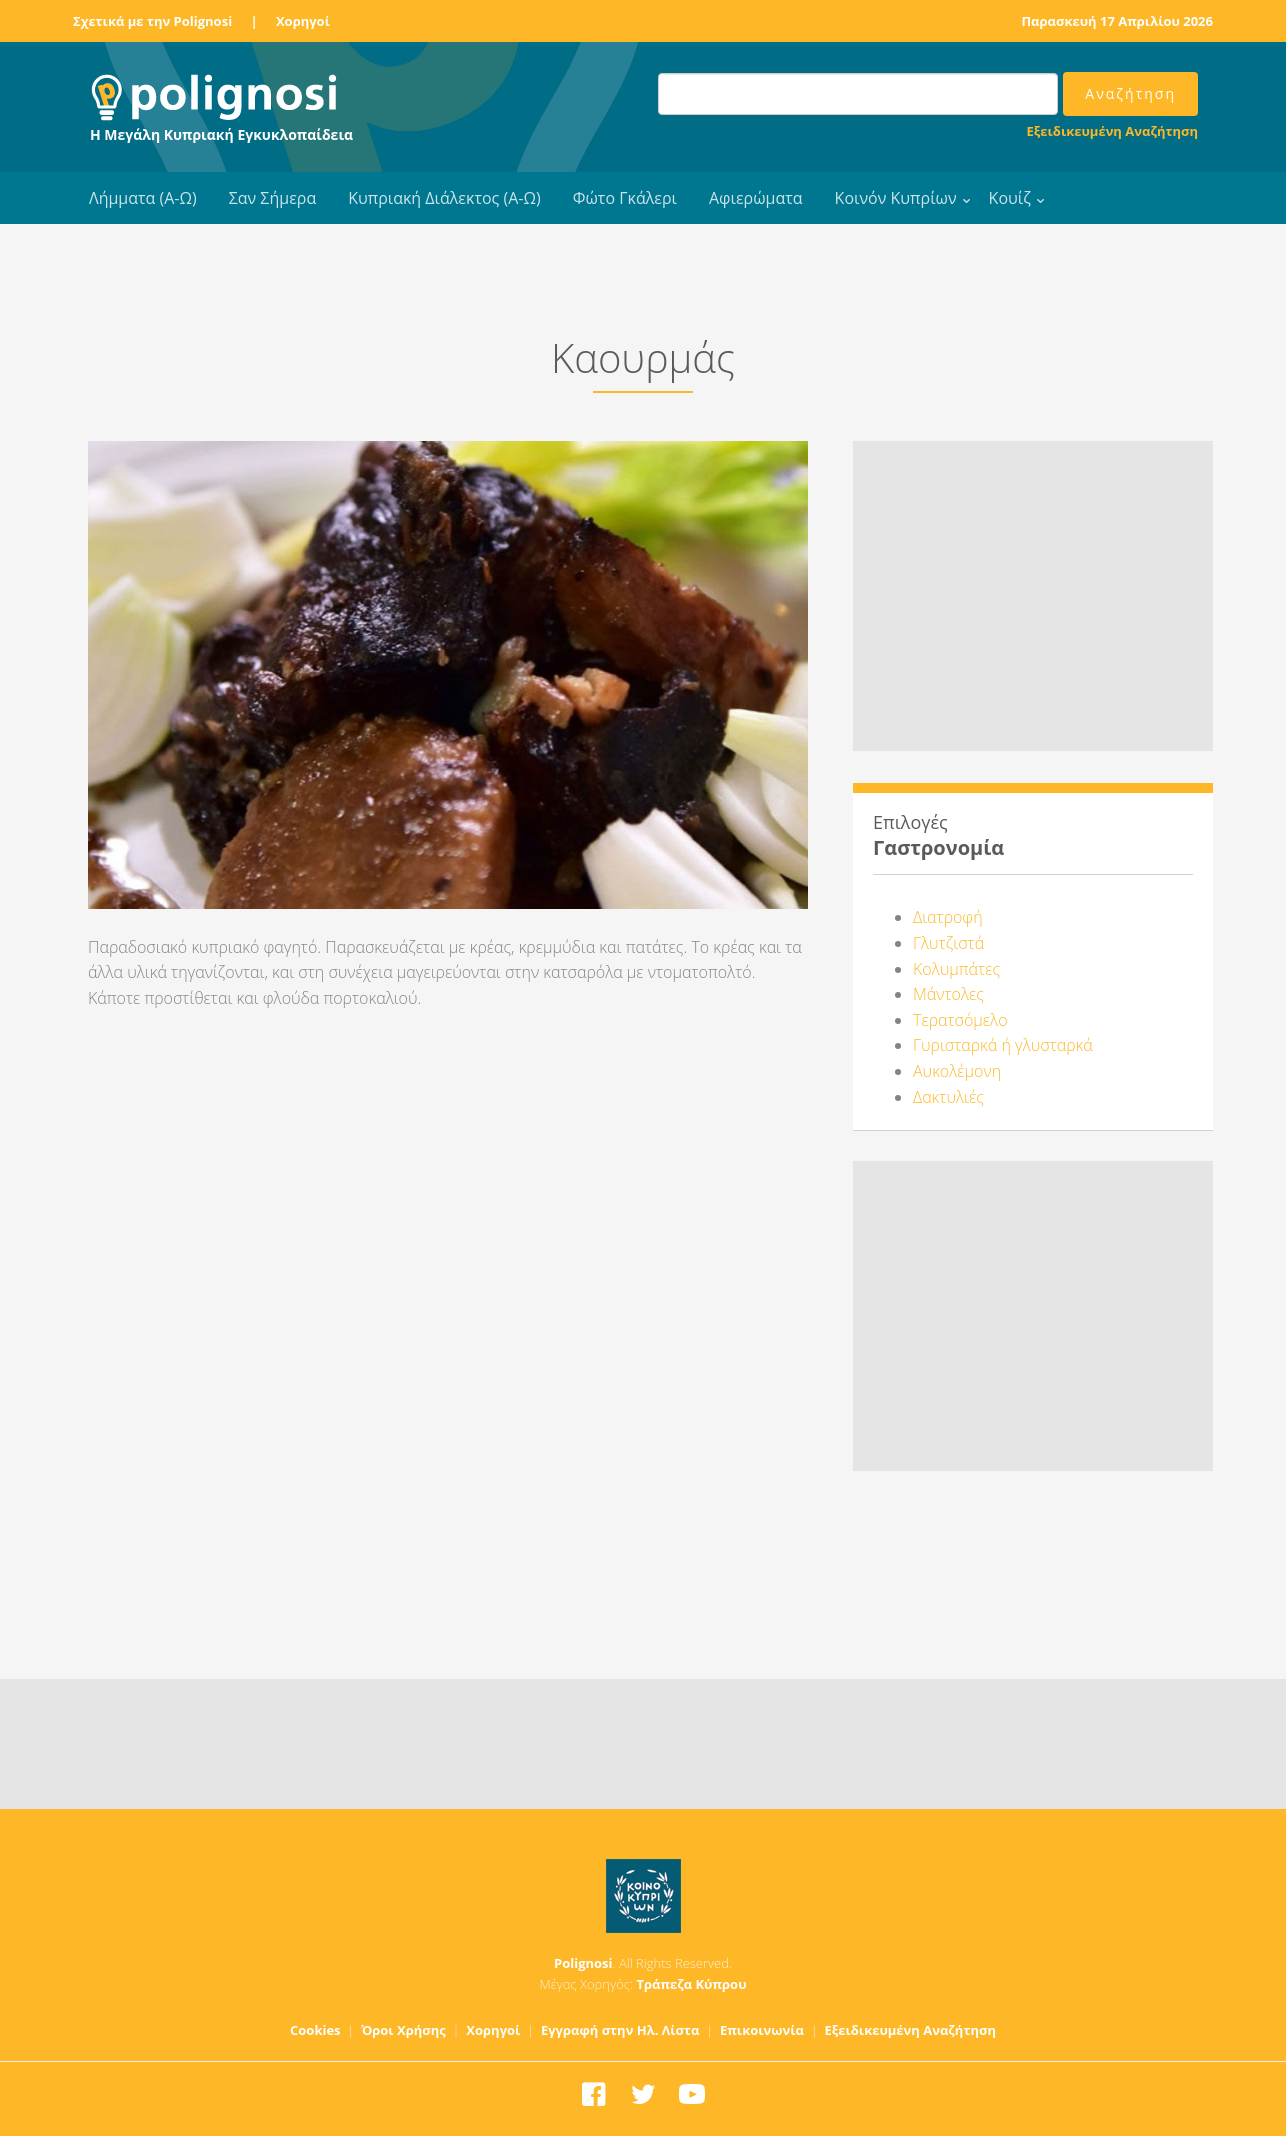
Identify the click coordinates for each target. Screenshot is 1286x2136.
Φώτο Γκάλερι (625, 198)
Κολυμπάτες (956, 969)
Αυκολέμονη (957, 1071)
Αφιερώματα (756, 198)
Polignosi (583, 1963)
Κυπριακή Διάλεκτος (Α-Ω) (444, 198)
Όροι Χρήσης (403, 2030)
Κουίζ (1010, 198)
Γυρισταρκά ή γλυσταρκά (1003, 1045)
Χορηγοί (303, 21)
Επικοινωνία (762, 2030)
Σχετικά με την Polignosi (152, 21)
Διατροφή (948, 917)
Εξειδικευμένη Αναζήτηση (1112, 131)
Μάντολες (948, 994)
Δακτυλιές (948, 1097)
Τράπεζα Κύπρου (691, 1984)
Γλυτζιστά (948, 943)
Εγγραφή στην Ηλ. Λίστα (620, 2030)
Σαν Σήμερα (272, 198)
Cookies (315, 2030)
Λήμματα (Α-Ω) (143, 198)
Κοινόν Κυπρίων (896, 198)
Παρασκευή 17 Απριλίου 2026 (1117, 21)
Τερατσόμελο (960, 1020)
